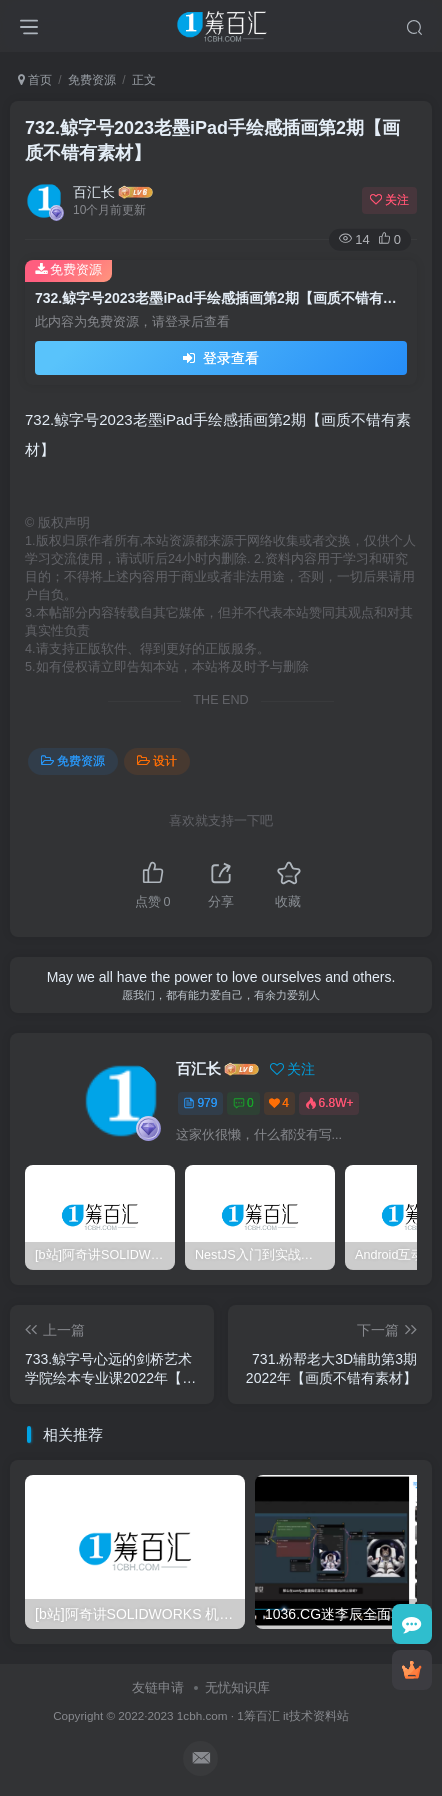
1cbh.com (202, 1715)
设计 (157, 761)
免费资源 (92, 80)
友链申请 (158, 1687)
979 (200, 1103)
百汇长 (94, 192)
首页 (35, 80)
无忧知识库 (237, 1687)
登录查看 (220, 358)
